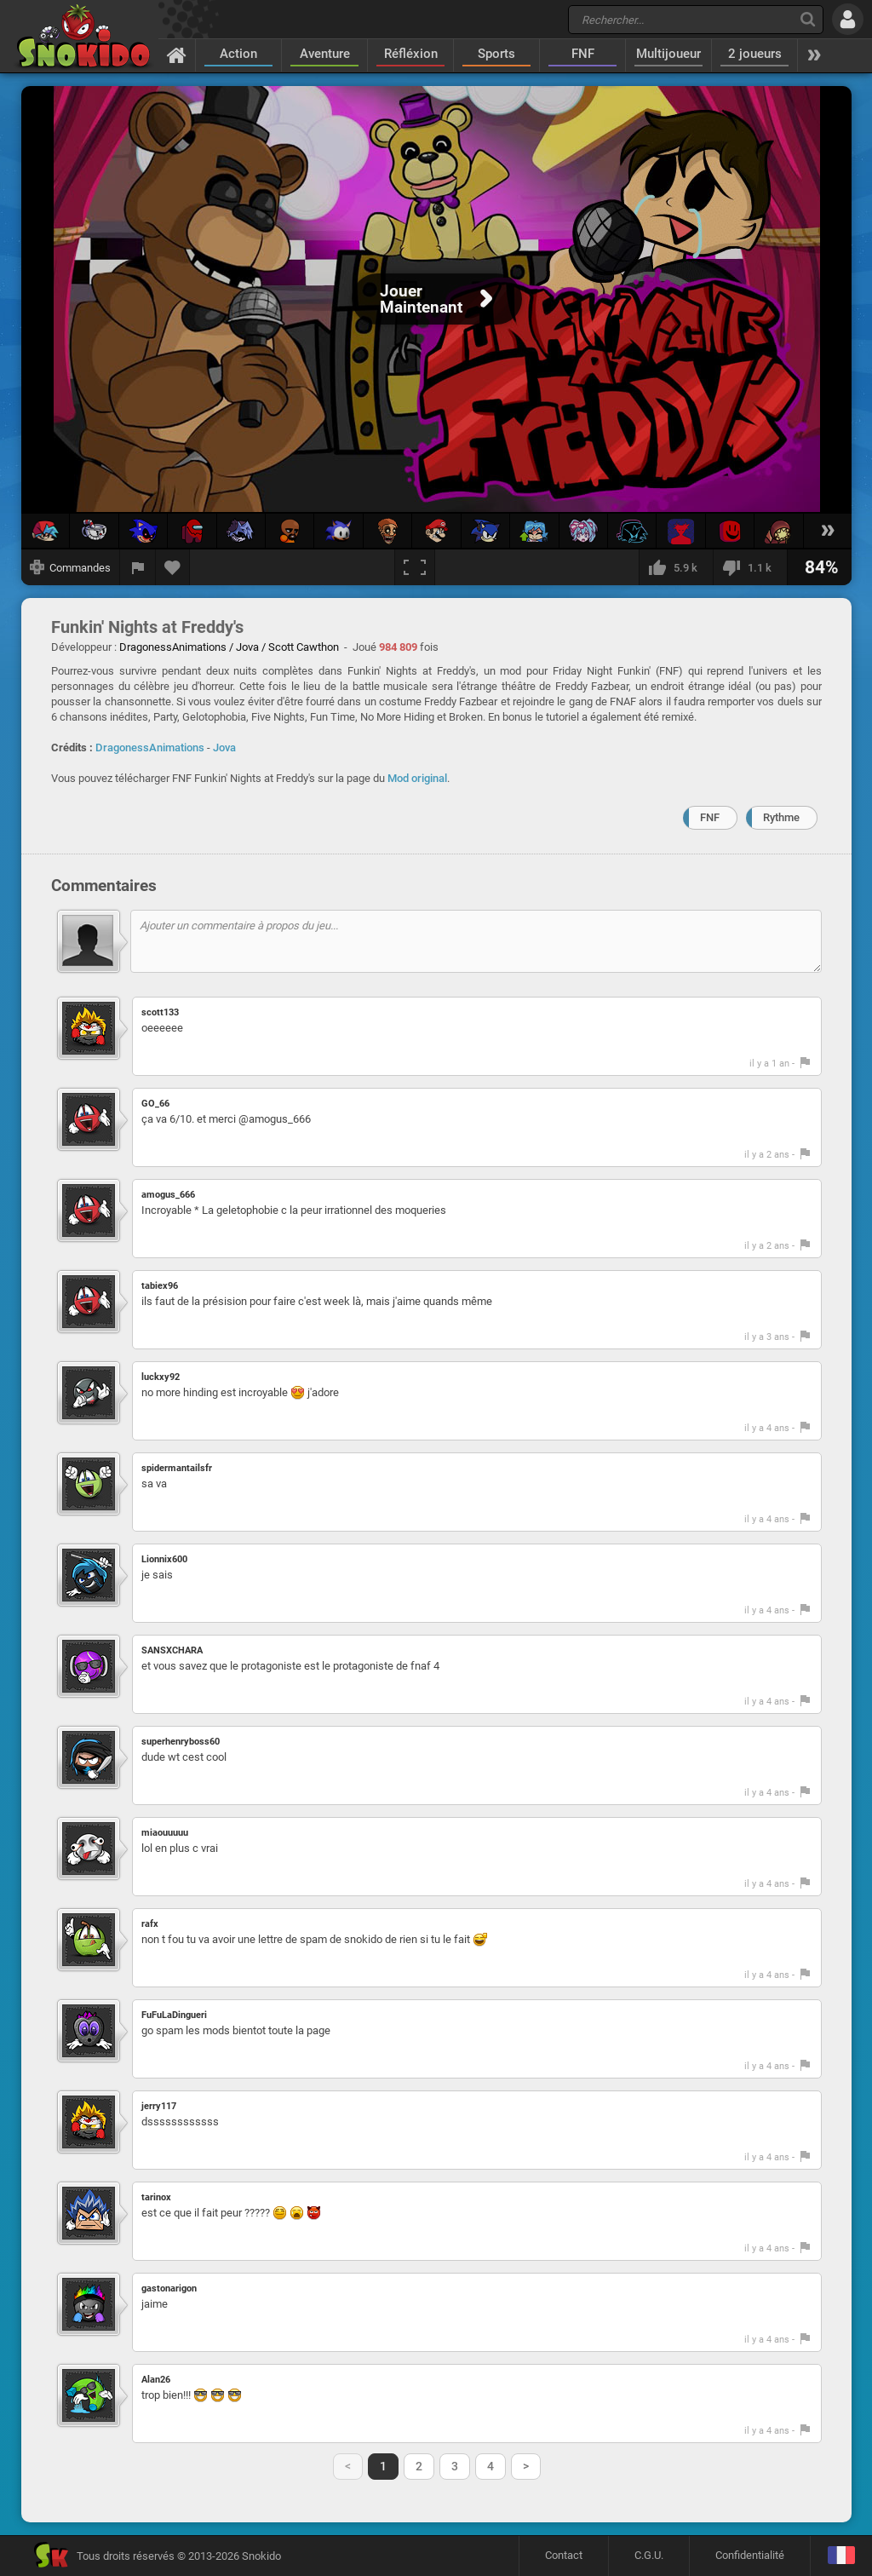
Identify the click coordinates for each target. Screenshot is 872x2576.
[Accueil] (176, 54)
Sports (496, 53)
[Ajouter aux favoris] (173, 567)
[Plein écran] (414, 567)
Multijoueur (668, 53)
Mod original (417, 778)
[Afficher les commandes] (70, 567)
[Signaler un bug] (138, 567)
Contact (563, 2555)
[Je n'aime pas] (750, 567)
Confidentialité (749, 2555)
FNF (582, 53)
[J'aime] (676, 567)
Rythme (781, 817)
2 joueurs (755, 53)
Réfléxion (411, 53)
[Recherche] (807, 19)
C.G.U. (648, 2555)
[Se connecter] (847, 19)
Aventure (325, 53)
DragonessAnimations (149, 747)
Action (238, 53)
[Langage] (841, 2556)
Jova (224, 747)
